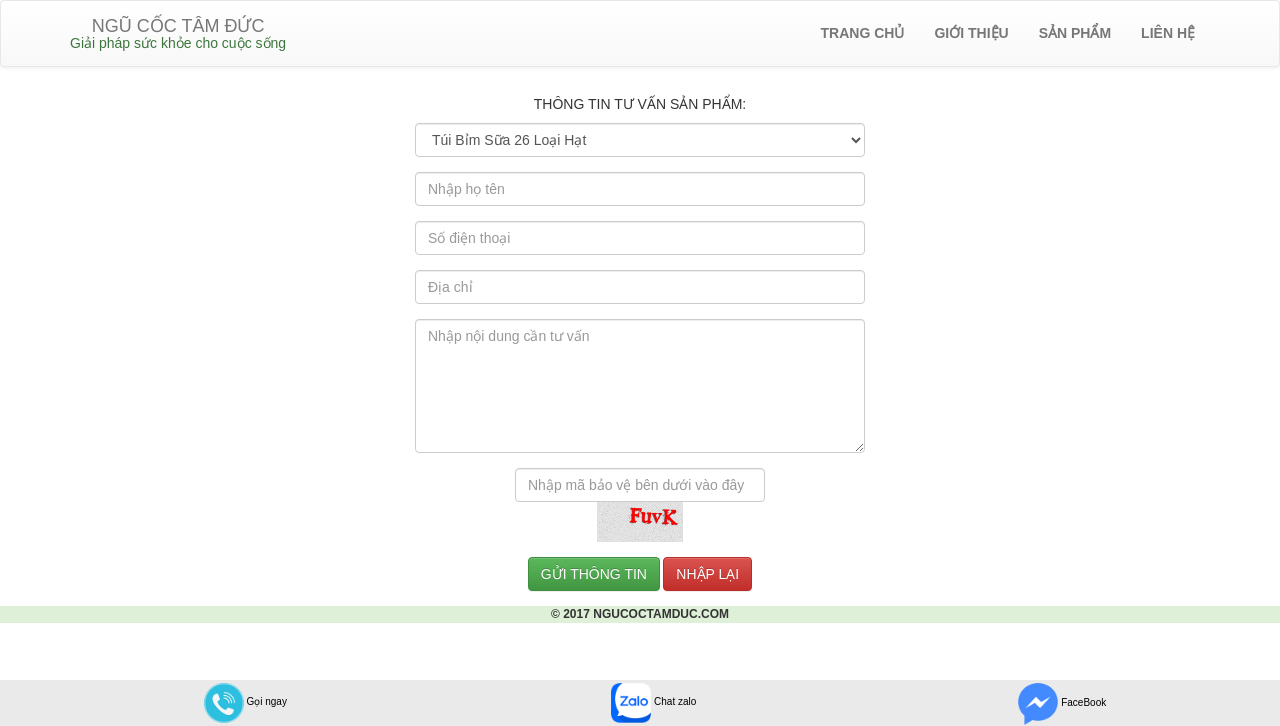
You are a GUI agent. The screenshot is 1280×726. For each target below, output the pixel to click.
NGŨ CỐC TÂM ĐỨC (178, 33)
